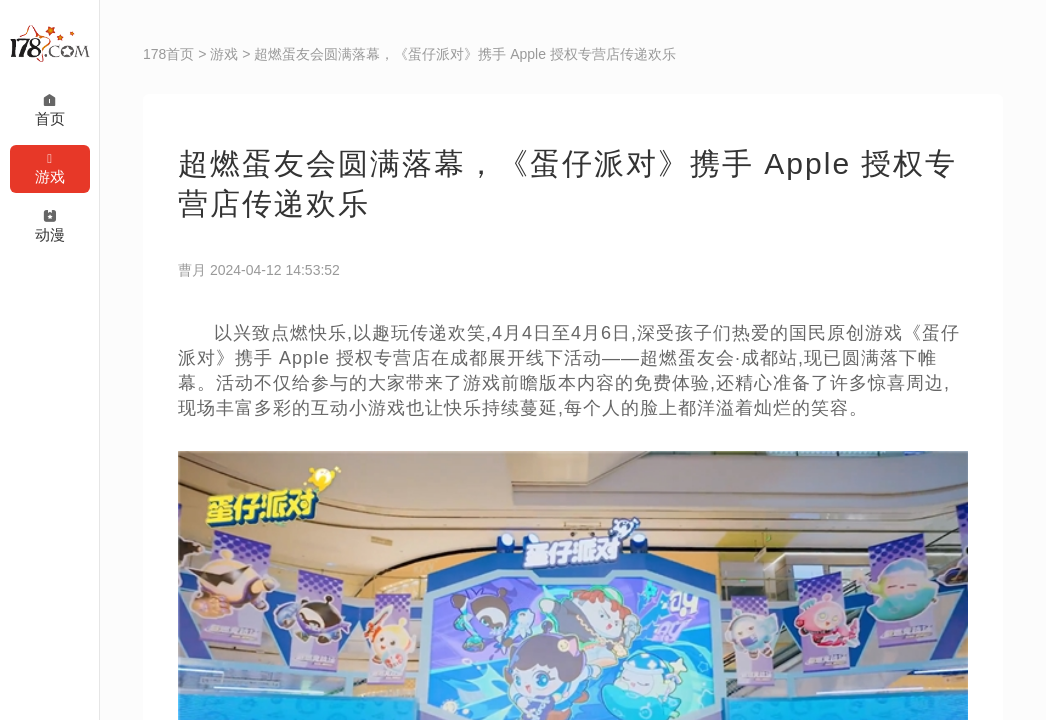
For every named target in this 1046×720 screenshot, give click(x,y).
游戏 (224, 54)
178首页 (168, 54)
